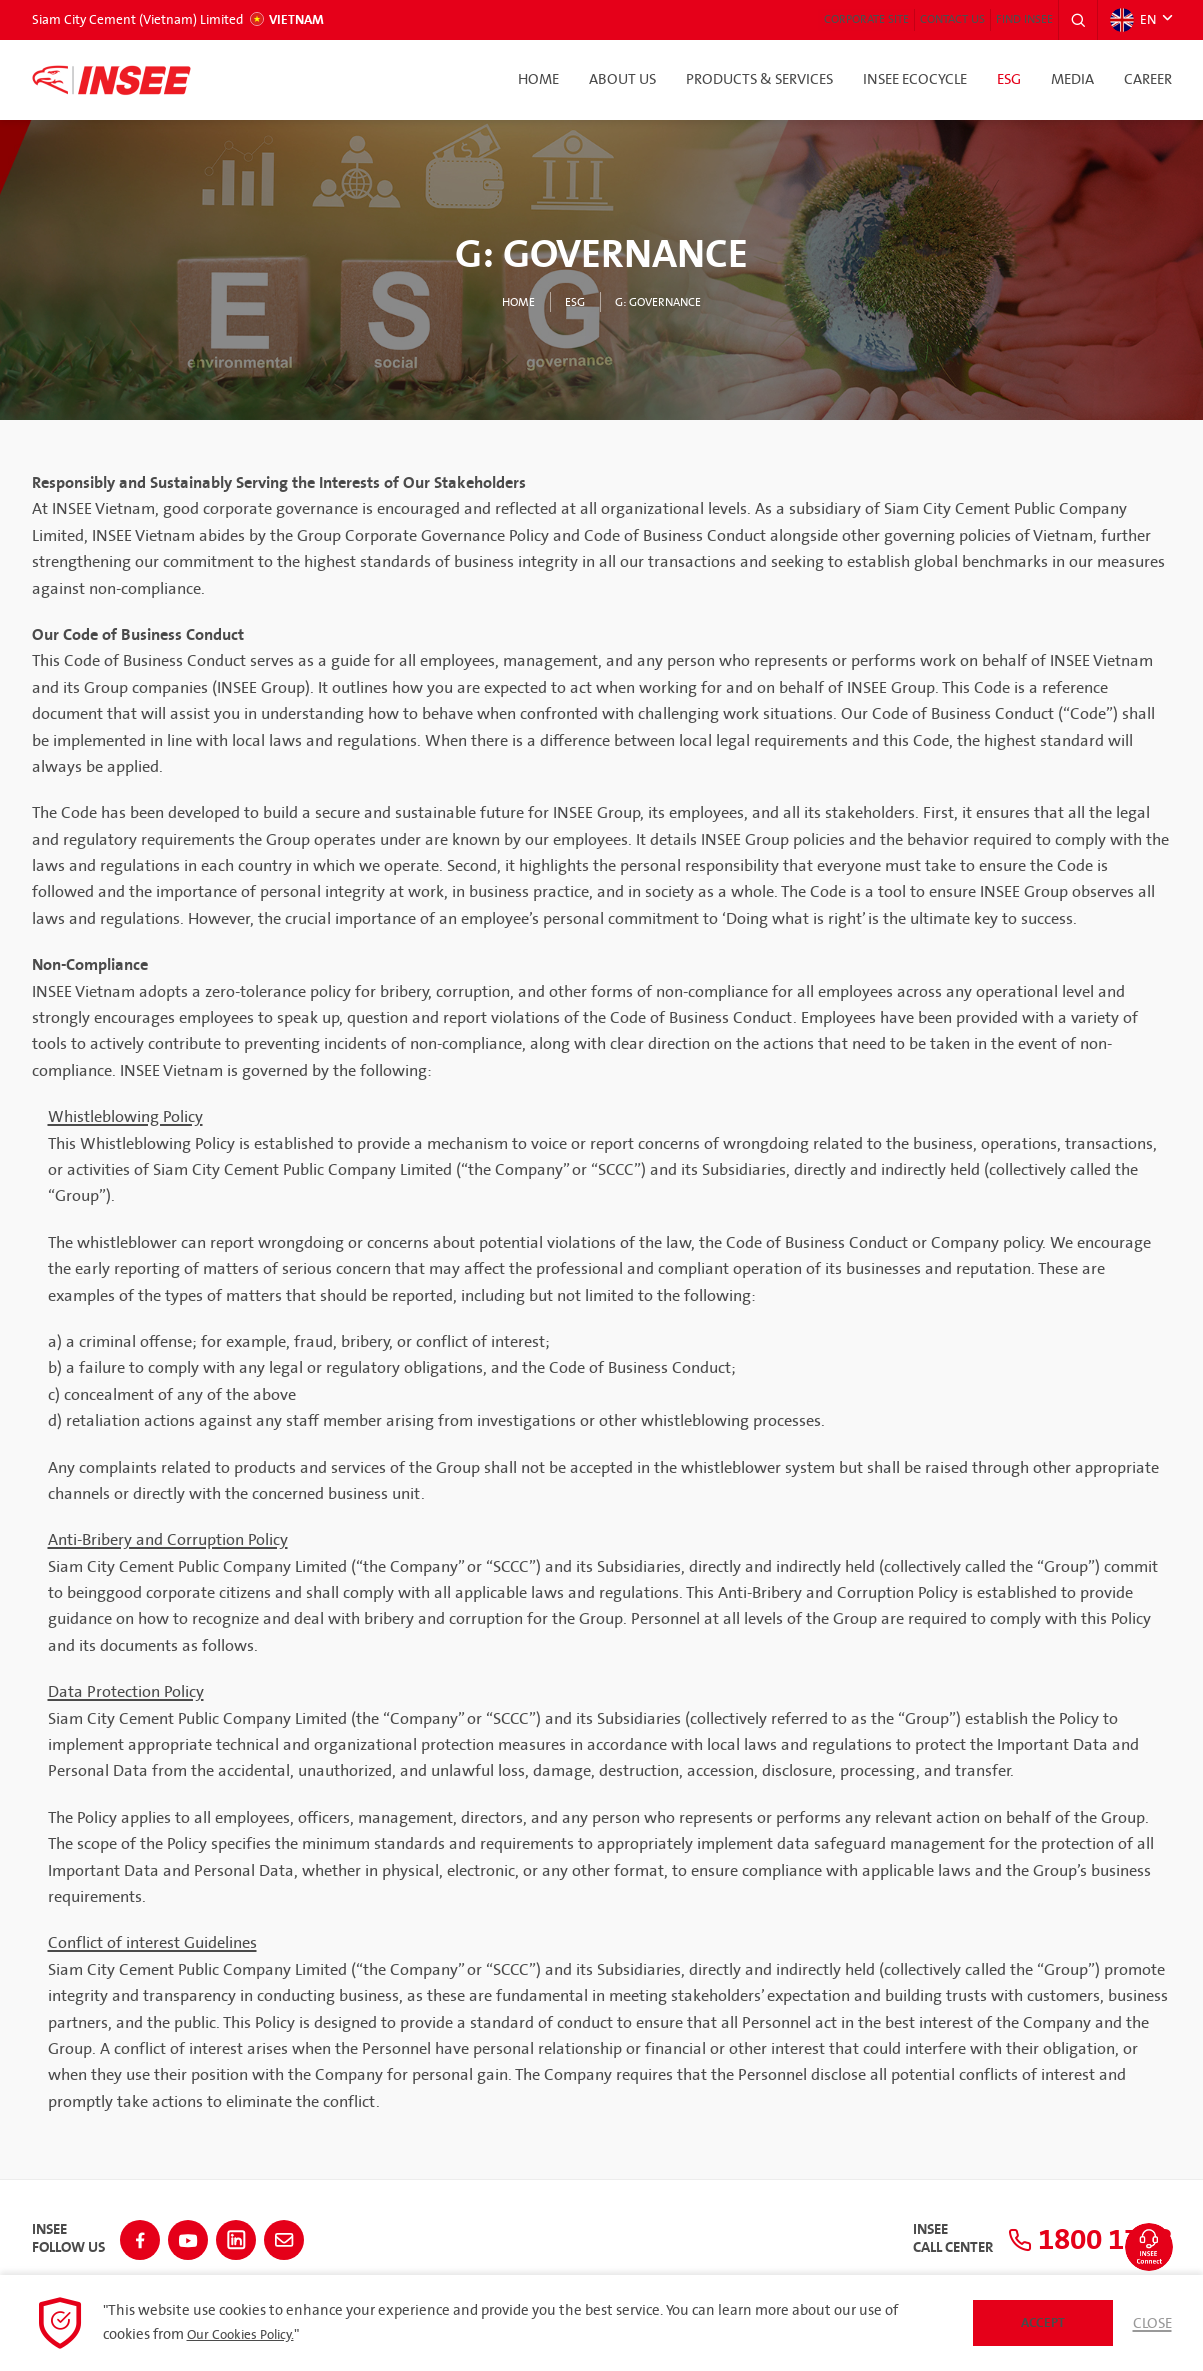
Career (1148, 80)
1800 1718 (1059, 2233)
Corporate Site (784, 20)
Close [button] (1150, 2323)
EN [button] (1130, 20)
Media (1072, 80)
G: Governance (664, 302)
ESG (1009, 80)
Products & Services (759, 80)
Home (538, 80)
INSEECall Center (891, 2233)
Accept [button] (1037, 2322)
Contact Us (900, 20)
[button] (1071, 20)
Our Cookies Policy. (246, 2335)
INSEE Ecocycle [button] (915, 80)
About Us (622, 80)
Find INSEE (1000, 20)
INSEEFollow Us (68, 2233)
